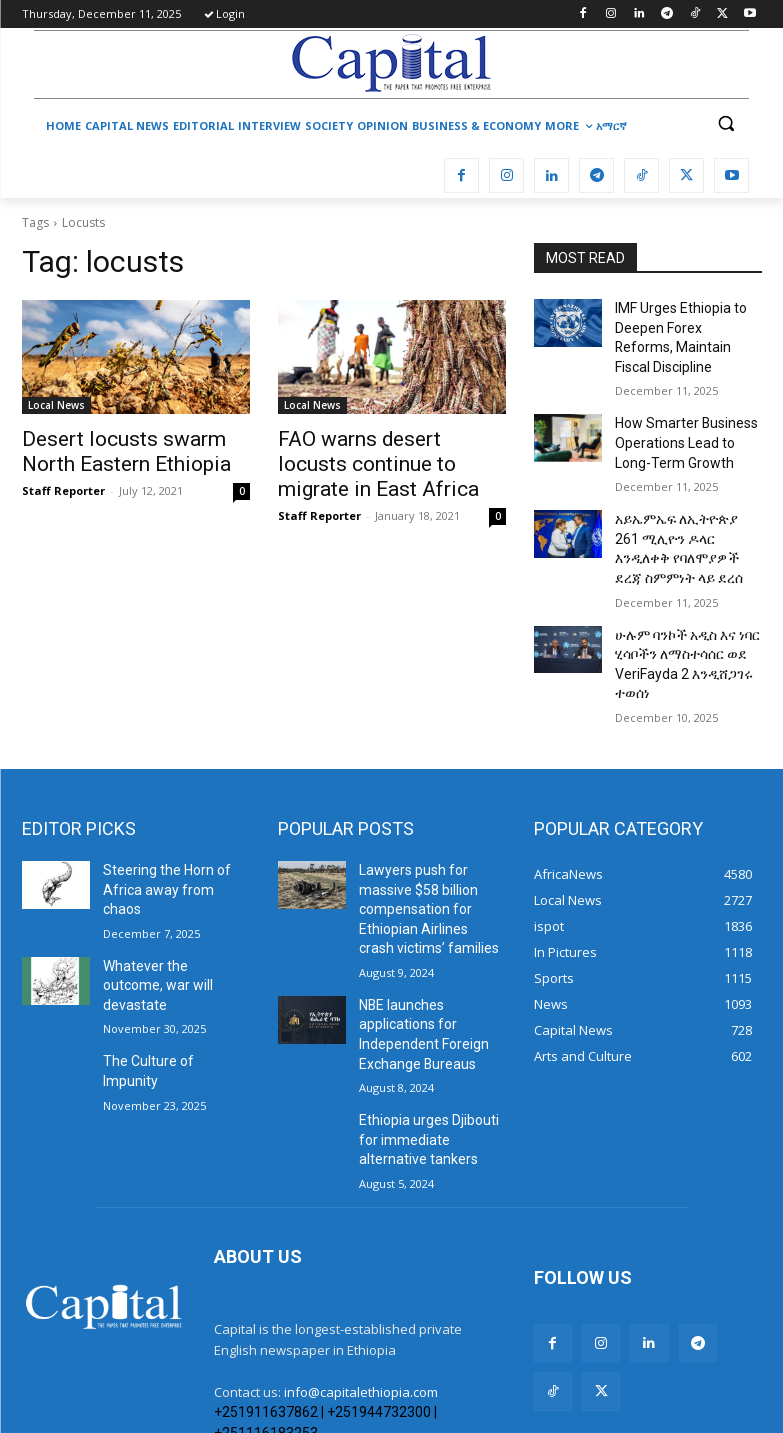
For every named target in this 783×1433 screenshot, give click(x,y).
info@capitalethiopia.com (361, 1283)
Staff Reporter (63, 484)
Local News (56, 405)
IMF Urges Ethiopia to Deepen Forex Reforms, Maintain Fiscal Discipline (685, 324)
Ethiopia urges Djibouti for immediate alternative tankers (429, 1036)
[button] (725, 123)
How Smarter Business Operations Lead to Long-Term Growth (684, 411)
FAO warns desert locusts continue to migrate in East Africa (379, 460)
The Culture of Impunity (167, 951)
